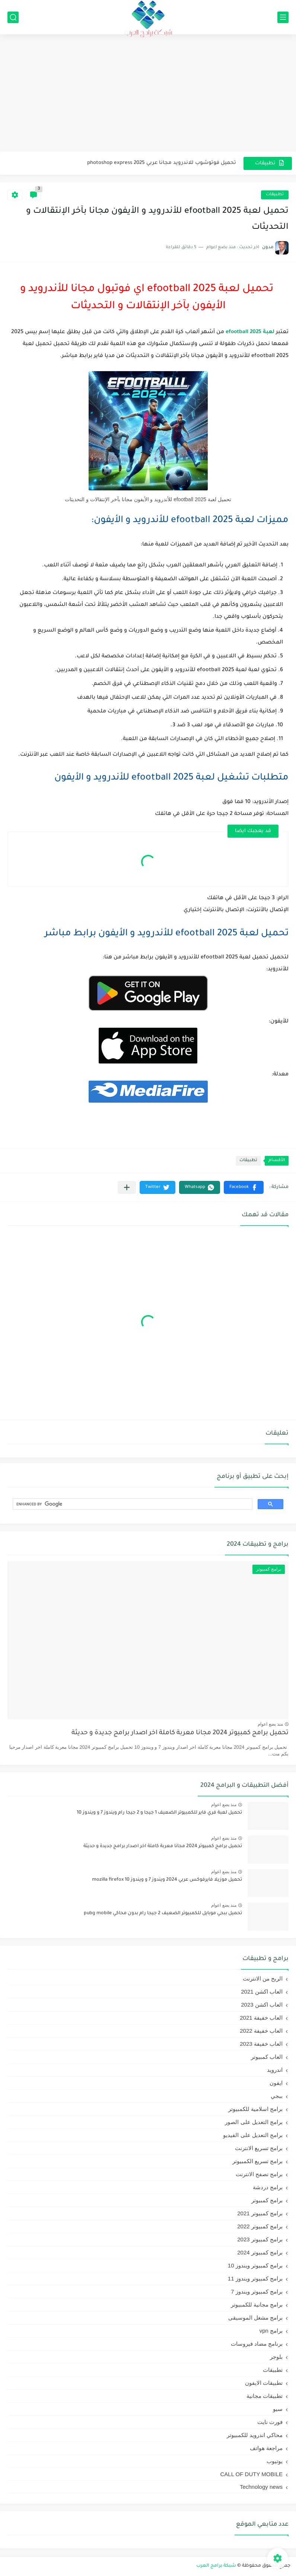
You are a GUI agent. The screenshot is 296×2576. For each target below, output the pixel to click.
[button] (244, 1187)
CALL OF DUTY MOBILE (251, 2474)
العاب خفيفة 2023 (261, 2044)
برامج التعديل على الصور (254, 2122)
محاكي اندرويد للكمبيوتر (255, 2435)
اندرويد (275, 2070)
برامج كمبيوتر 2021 (260, 2213)
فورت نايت (270, 2422)
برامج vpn (271, 2330)
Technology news (261, 2487)
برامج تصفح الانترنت (259, 2174)
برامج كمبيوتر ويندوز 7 (257, 2291)
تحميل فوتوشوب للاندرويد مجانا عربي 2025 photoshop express (161, 163)
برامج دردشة (268, 2187)
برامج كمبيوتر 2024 (260, 2252)
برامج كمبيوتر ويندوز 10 (255, 2265)
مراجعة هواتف (266, 2448)
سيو (278, 2409)
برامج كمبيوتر (267, 2200)
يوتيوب (275, 2461)
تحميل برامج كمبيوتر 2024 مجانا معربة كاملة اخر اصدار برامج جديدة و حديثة (180, 1733)
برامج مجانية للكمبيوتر (257, 2304)
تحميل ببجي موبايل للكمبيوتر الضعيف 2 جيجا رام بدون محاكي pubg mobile (163, 1913)
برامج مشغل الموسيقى (255, 2317)
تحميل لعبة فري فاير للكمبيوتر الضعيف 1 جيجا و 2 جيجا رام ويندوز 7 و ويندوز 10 (159, 1812)
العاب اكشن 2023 (262, 2004)
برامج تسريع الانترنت (259, 2148)
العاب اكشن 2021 (262, 1991)
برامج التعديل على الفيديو (253, 2135)
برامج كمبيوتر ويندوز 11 (255, 2278)
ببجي (277, 2096)
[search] (131, 1504)
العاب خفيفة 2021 (261, 2017)
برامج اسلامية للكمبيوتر (255, 2109)
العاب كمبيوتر (267, 2057)
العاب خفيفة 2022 (261, 2030)
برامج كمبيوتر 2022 (260, 2226)
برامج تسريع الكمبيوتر (257, 2161)
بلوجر (276, 2357)
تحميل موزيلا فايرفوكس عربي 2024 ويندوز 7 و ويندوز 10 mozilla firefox (167, 1880)
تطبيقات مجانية (264, 2396)
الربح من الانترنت (263, 1978)
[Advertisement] (148, 94)
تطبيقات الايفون (264, 2383)
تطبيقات (275, 194)
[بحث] (13, 17)
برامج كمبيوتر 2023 (260, 2239)
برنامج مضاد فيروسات (257, 2343)
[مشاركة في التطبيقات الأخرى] (127, 1187)
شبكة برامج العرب (216, 2566)
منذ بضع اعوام (270, 1724)
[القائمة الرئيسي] (283, 17)
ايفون (276, 2083)
